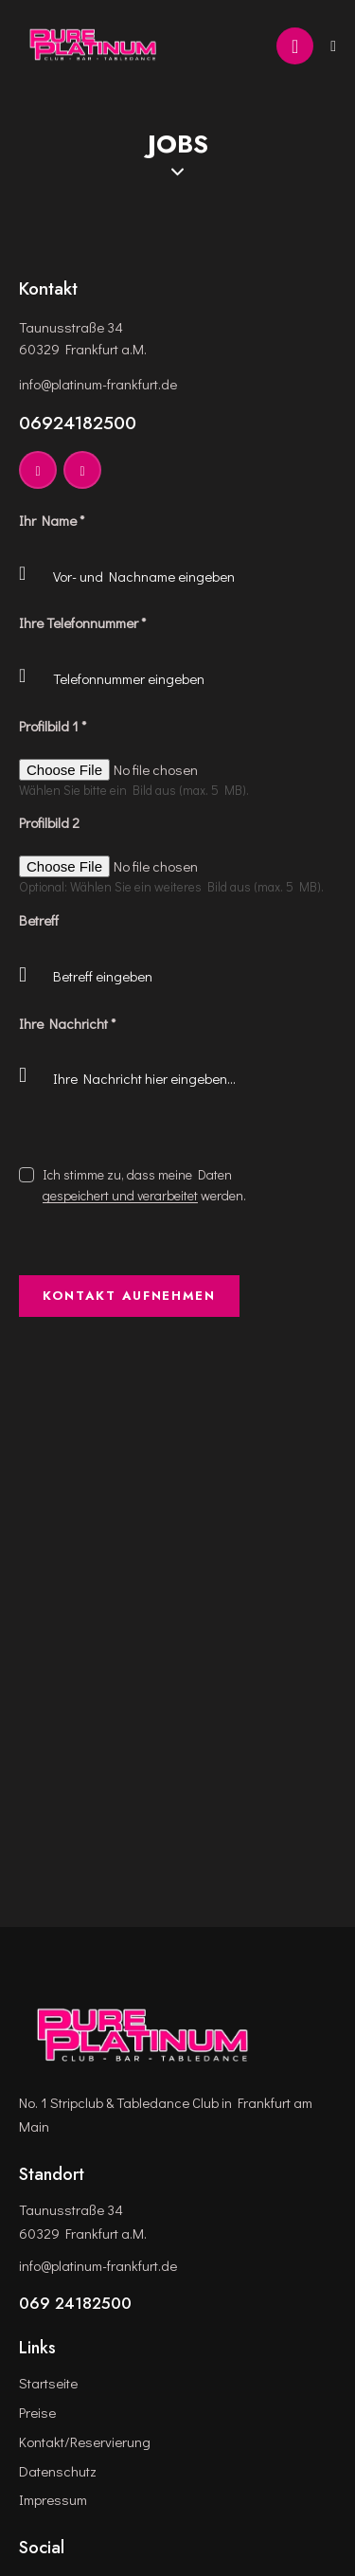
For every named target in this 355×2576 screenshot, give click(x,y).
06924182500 (77, 423)
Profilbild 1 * (52, 725)
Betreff (39, 919)
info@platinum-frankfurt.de (98, 383)
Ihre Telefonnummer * (82, 622)
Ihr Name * (51, 520)
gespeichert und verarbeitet (120, 1196)
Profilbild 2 (49, 822)
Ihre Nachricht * (67, 1023)
